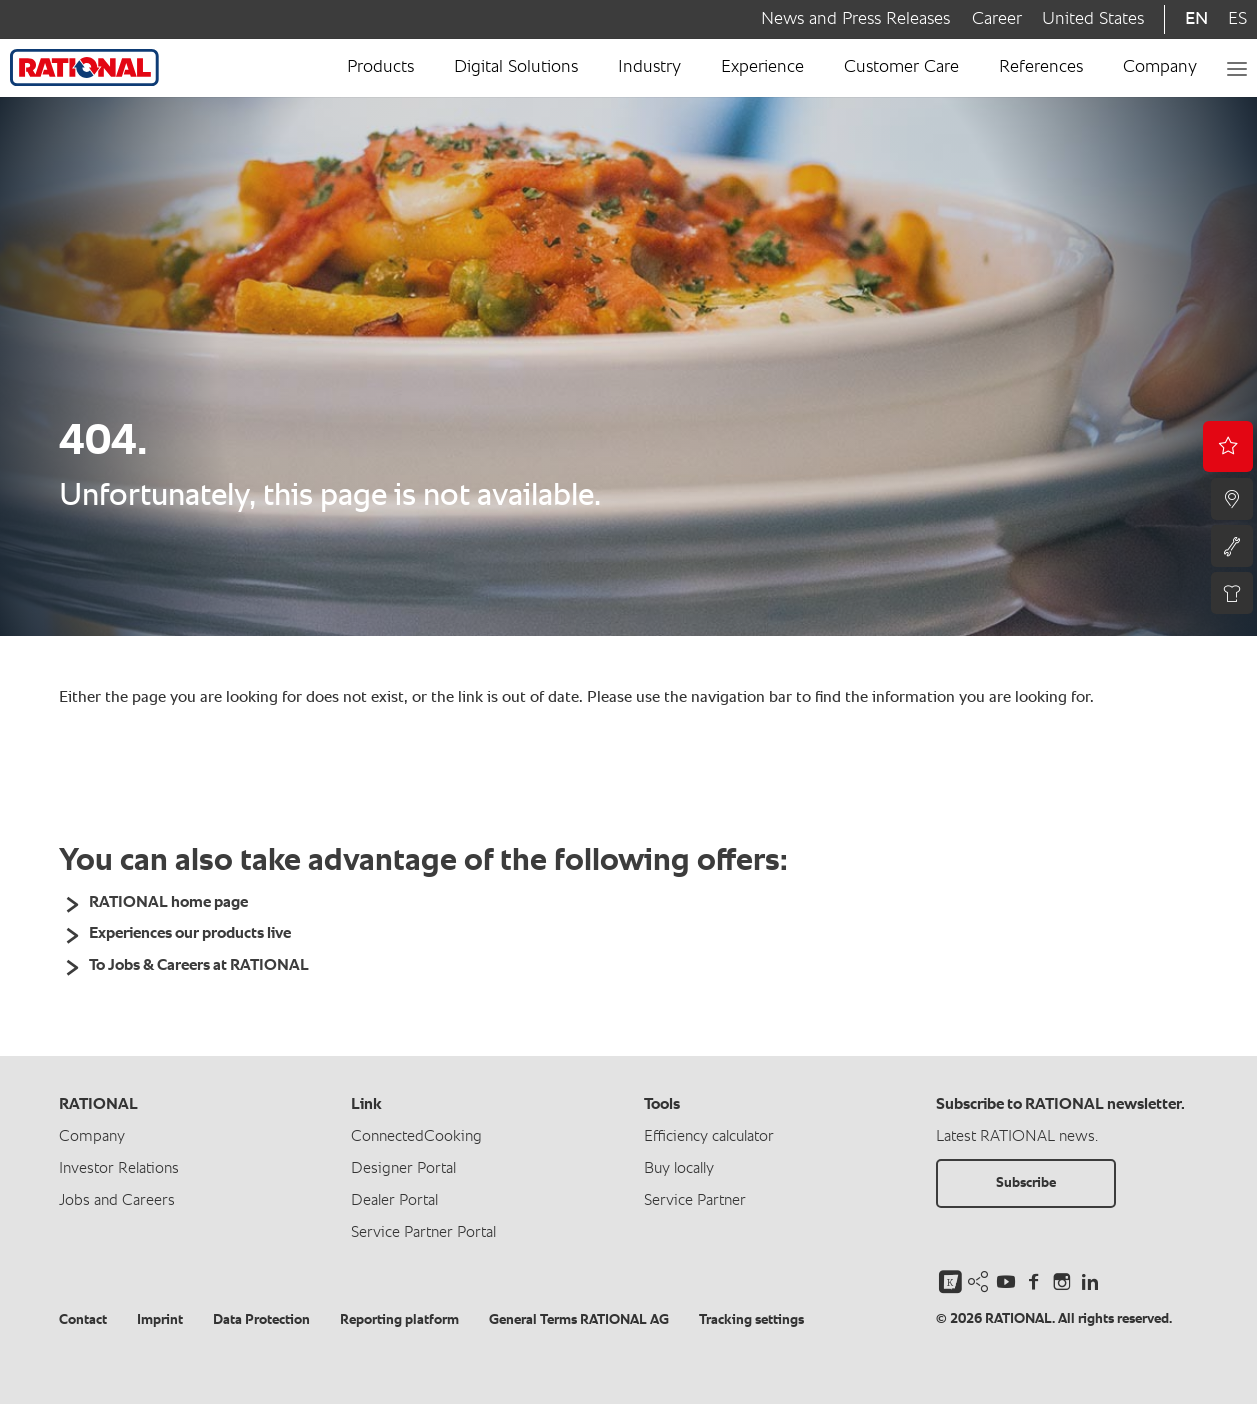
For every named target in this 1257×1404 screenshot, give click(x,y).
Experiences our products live (190, 934)
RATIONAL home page (168, 903)
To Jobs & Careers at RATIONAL (199, 966)
